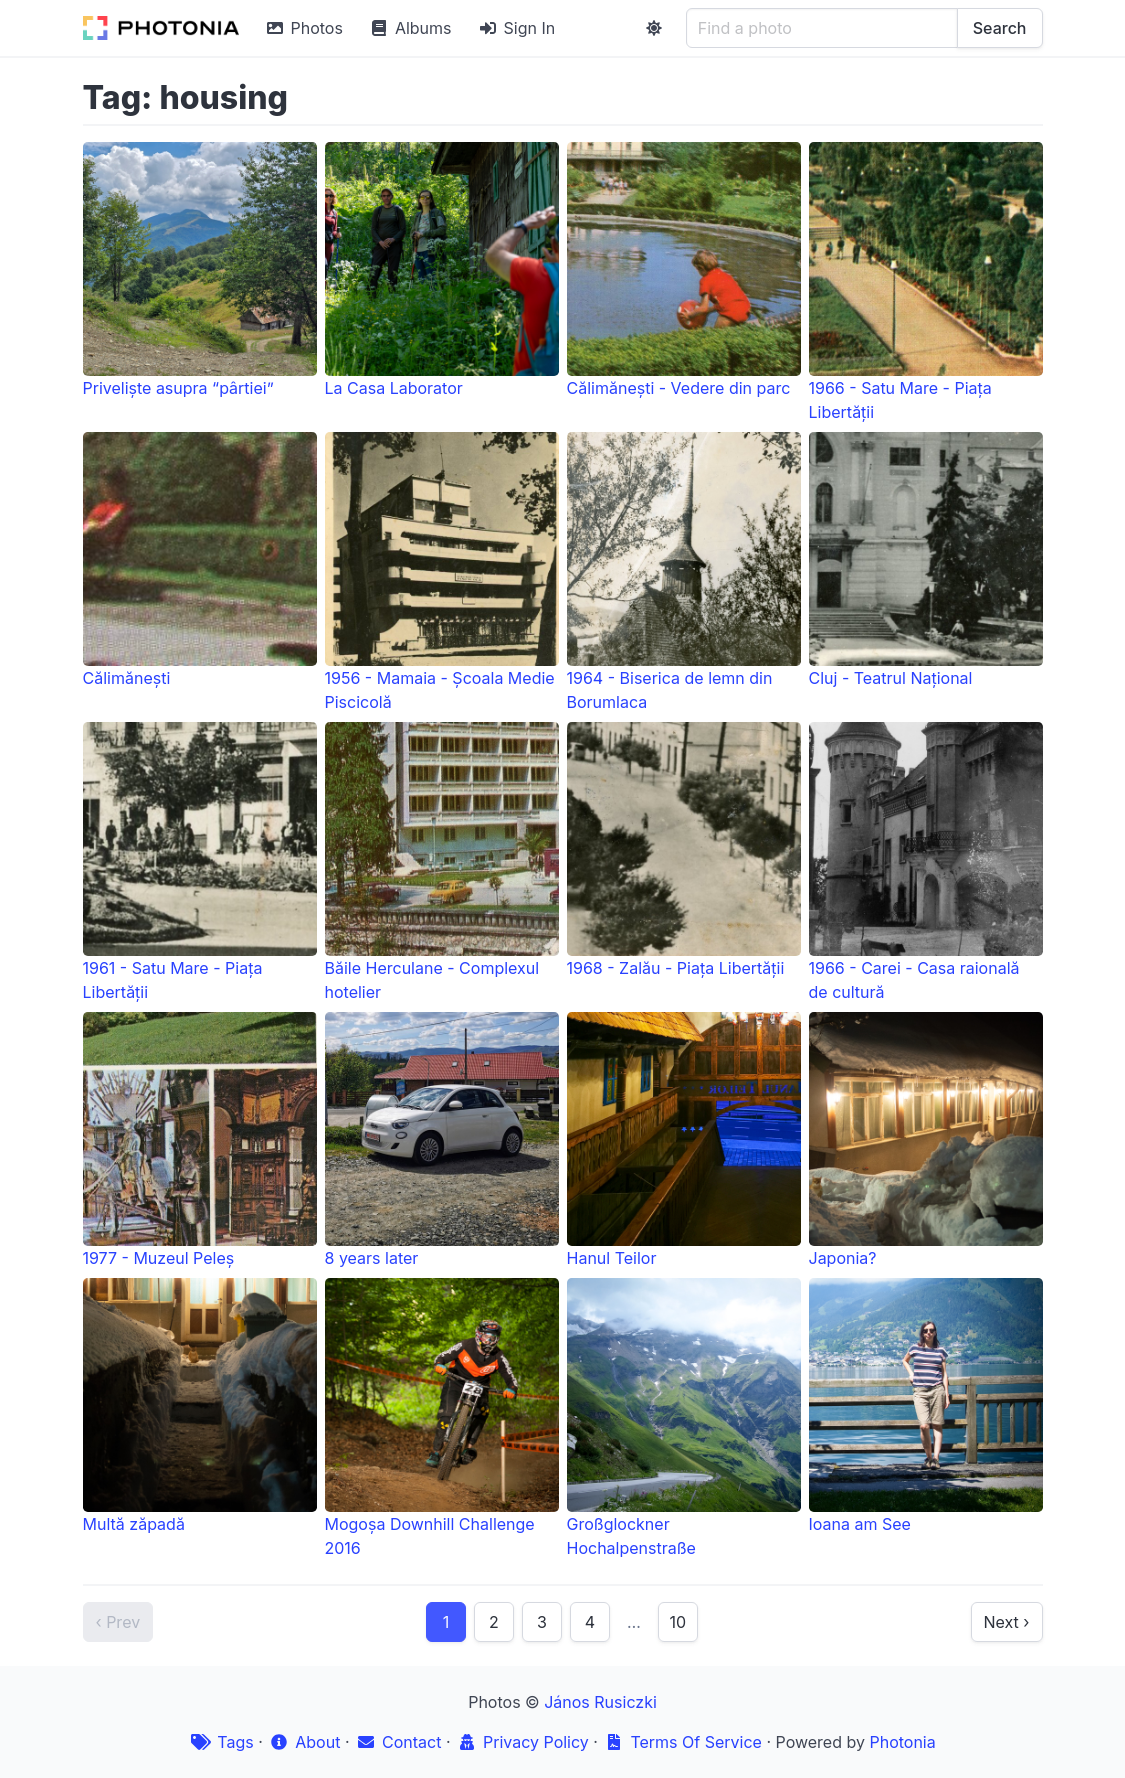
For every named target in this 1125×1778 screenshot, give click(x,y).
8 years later (442, 1140)
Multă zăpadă (200, 1406)
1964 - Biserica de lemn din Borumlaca (684, 572)
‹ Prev (118, 1622)
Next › (1007, 1622)
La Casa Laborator (442, 270)
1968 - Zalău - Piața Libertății (684, 850)
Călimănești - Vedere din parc (684, 270)
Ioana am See (926, 1406)
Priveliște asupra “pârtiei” (200, 270)
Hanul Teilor (684, 1140)
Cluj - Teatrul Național (926, 560)
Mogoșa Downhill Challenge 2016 (442, 1418)
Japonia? (926, 1140)
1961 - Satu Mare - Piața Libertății (200, 862)
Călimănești (200, 560)
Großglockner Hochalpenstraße (684, 1418)
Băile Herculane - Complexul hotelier (442, 862)
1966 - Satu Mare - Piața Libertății (926, 282)
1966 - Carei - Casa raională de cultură (926, 862)
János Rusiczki (600, 1702)
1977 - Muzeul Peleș (200, 1140)
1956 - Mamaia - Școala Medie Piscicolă (442, 572)
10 (677, 1622)
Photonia (902, 1742)
